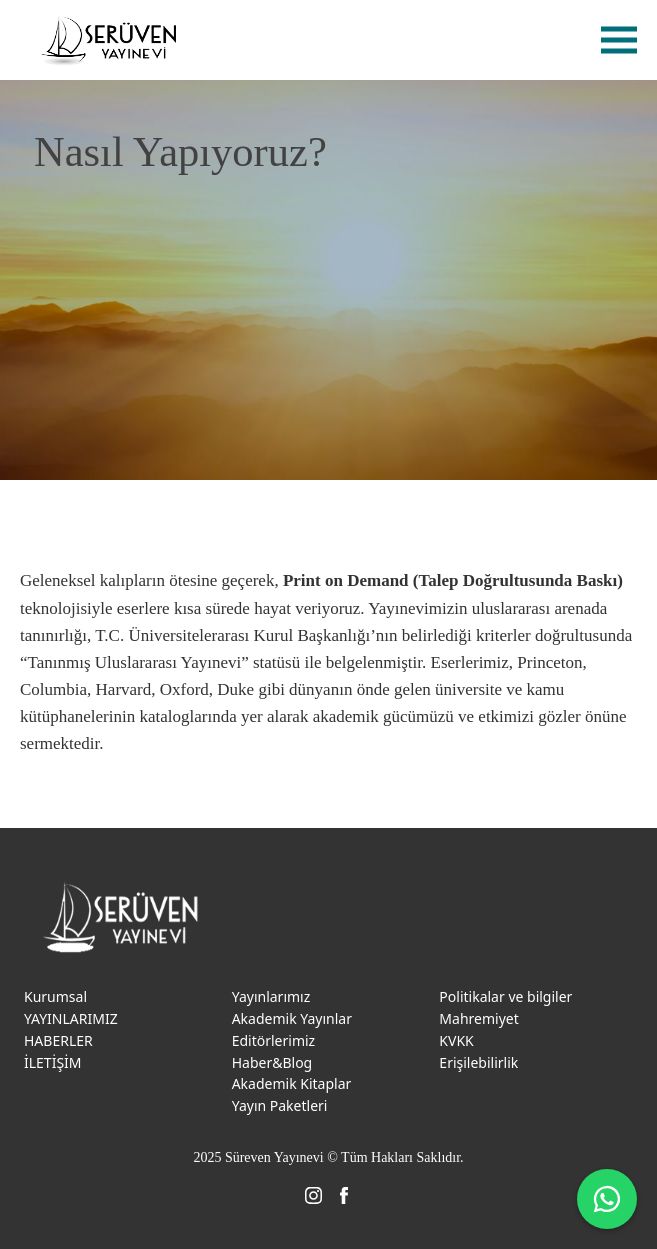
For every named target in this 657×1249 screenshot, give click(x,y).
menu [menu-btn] (619, 40)
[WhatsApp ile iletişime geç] (607, 1199)
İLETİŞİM (53, 1062)
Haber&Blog (272, 1062)
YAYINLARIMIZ (71, 1018)
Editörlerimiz (274, 1040)
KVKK (456, 1040)
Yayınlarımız (271, 996)
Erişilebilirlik (478, 1062)
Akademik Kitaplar (292, 1083)
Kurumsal (55, 996)
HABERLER (58, 1040)
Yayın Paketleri (280, 1105)
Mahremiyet (478, 1018)
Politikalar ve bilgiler (505, 996)
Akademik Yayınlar (292, 1018)
